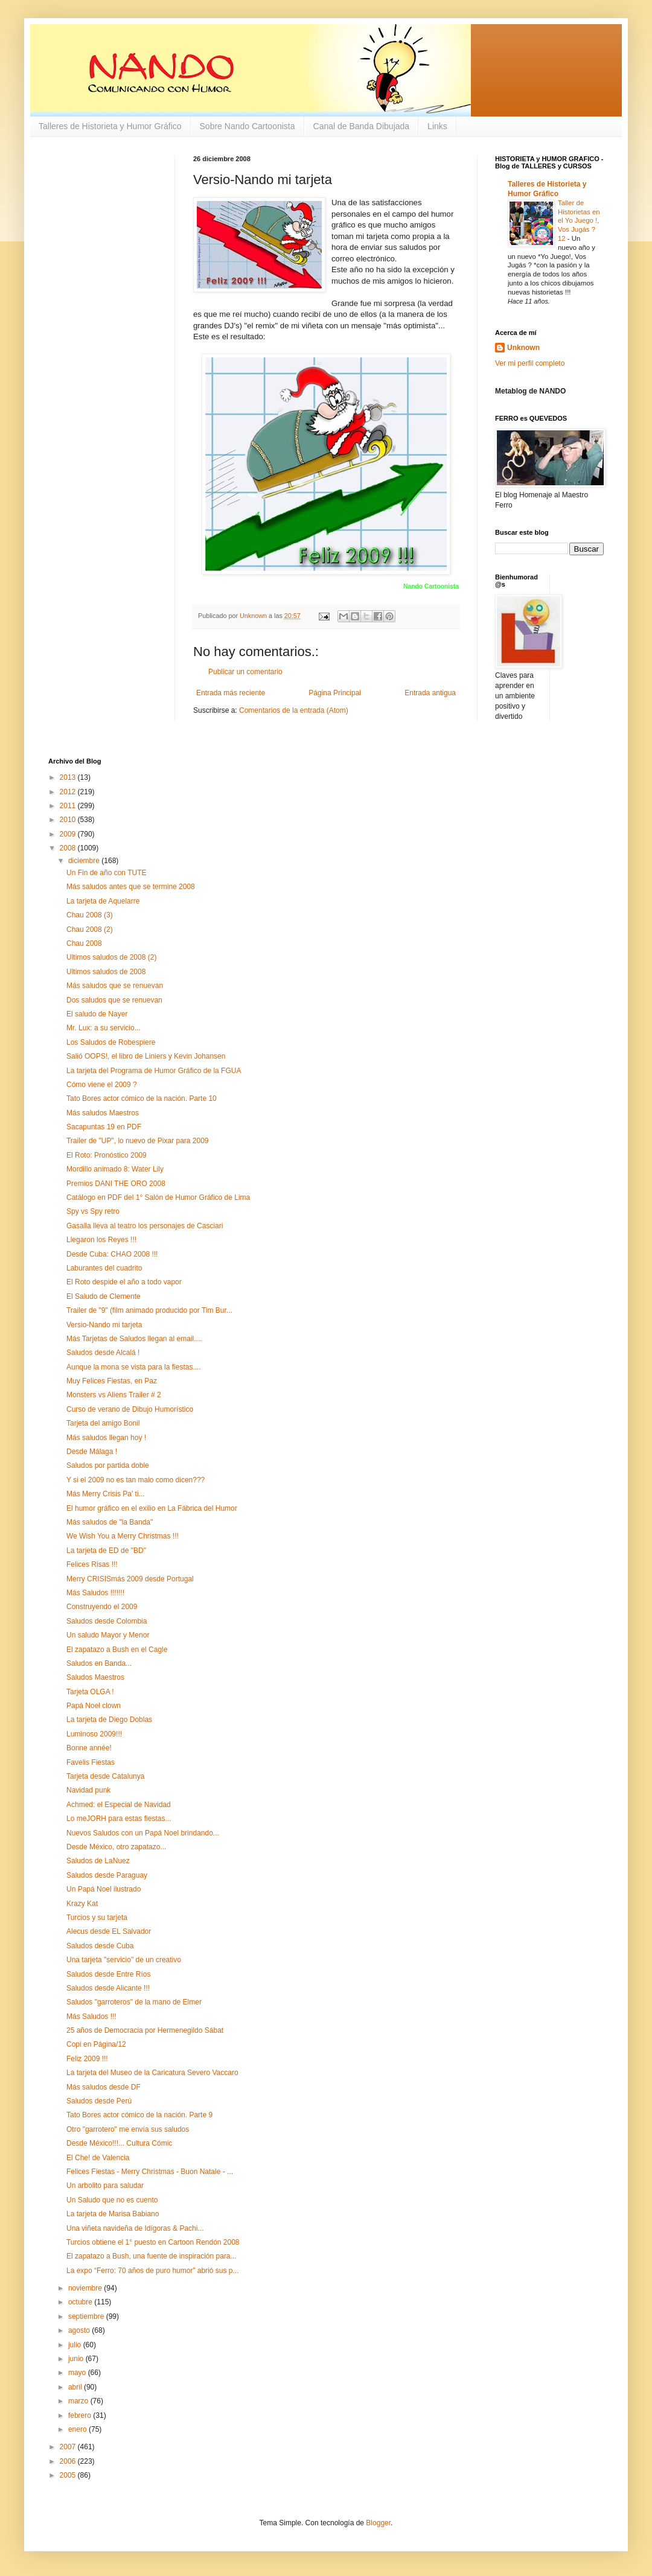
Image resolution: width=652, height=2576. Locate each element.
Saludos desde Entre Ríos (108, 1974)
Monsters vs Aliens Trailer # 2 (113, 1395)
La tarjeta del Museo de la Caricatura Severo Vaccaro (152, 2072)
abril (76, 2387)
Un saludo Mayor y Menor (107, 1635)
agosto (80, 2330)
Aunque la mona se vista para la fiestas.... (133, 1367)
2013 (69, 777)
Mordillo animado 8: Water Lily (115, 1169)
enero (78, 2429)
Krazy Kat (82, 1903)
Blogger (378, 2523)
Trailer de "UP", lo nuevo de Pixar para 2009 (137, 1141)
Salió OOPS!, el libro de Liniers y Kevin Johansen (145, 1056)
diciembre (84, 860)
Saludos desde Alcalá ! (102, 1352)
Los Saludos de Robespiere (110, 1042)
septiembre (87, 2316)
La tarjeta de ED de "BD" (106, 1550)
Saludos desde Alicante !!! (108, 1988)
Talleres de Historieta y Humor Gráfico (110, 126)
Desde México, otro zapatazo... (116, 1847)
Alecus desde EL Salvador (108, 1931)
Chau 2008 (84, 943)
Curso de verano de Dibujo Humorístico (129, 1409)
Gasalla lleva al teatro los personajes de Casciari (144, 1226)
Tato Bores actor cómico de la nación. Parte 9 (139, 2115)
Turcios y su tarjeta (96, 1917)
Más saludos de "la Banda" (109, 1522)
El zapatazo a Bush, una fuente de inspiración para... (151, 2256)
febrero (80, 2415)
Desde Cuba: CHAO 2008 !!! (112, 1254)
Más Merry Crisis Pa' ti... (105, 1494)
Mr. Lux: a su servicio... (103, 1028)
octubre (81, 2302)
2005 (69, 2475)
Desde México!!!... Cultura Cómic (119, 2143)
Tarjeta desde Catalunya (105, 1776)
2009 (69, 834)
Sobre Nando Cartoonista (247, 126)
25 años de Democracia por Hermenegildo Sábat (144, 2030)
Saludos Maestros (95, 1677)
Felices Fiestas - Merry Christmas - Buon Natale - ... (149, 2171)
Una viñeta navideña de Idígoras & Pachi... (134, 2228)
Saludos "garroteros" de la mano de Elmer (134, 2002)
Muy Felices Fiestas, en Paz (111, 1381)
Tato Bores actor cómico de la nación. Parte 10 (141, 1098)
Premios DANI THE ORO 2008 (115, 1183)
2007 (69, 2447)
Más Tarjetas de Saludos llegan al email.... (134, 1338)
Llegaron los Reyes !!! (101, 1239)
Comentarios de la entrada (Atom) (293, 710)
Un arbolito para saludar (105, 2185)
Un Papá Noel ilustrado (103, 1889)
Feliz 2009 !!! (87, 2059)
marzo (79, 2401)
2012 (69, 792)
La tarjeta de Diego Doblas (109, 1719)
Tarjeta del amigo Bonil (102, 1423)
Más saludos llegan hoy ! (106, 1437)
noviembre (86, 2288)
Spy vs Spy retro (93, 1211)
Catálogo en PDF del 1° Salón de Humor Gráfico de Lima (158, 1197)
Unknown (523, 347)
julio (75, 2345)
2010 (69, 819)
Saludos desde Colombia (106, 1621)
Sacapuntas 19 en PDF (103, 1127)
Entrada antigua (430, 693)
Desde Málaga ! (91, 1451)
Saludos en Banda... (99, 1663)
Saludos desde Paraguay (106, 1875)
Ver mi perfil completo (529, 363)
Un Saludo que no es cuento (112, 2200)
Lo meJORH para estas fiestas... (118, 1818)
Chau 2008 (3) (89, 915)
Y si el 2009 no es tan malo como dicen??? (135, 1480)
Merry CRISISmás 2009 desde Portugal (130, 1579)
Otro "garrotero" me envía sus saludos (127, 2129)
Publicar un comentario (245, 672)
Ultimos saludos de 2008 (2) (111, 957)
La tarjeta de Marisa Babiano (112, 2214)
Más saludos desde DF (103, 2087)
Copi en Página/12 (96, 2044)
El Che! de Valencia (98, 2158)
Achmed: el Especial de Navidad (118, 1804)
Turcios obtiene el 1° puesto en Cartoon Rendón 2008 (153, 2242)
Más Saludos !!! (91, 2016)
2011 (69, 806)
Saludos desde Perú (99, 2101)
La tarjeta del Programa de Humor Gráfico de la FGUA (153, 1070)
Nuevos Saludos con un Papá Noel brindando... (142, 1833)
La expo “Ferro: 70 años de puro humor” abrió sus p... (152, 2270)
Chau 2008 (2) (89, 929)
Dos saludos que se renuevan (114, 1000)
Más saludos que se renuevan (114, 985)
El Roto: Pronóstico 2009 (106, 1155)
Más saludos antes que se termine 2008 (130, 886)
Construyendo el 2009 (101, 1606)
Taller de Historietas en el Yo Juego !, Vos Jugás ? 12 (579, 220)
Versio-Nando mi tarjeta (104, 1325)
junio (77, 2358)
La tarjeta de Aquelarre (102, 901)
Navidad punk (88, 1790)
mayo (78, 2372)
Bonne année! (89, 1748)
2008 (69, 848)
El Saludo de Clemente (103, 1296)
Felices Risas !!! (92, 1564)
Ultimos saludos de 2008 (105, 972)
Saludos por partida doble (107, 1465)
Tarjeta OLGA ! (90, 1692)
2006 (69, 2461)
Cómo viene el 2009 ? (101, 1084)
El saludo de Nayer (96, 1014)
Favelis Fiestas (90, 1762)
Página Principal (334, 693)
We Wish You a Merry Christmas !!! (122, 1536)
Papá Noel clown (93, 1705)
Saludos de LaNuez (98, 1861)
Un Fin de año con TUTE (106, 873)
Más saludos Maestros (102, 1113)
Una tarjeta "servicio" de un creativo (123, 1960)
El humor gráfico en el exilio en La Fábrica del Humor (151, 1508)
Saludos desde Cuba (99, 1946)
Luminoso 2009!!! (94, 1734)
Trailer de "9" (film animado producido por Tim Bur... (149, 1310)
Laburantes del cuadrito (104, 1268)
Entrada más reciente (230, 693)
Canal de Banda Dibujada (361, 126)
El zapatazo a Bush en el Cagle (116, 1649)
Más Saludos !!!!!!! (95, 1593)
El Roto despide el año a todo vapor (124, 1282)
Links (437, 126)
